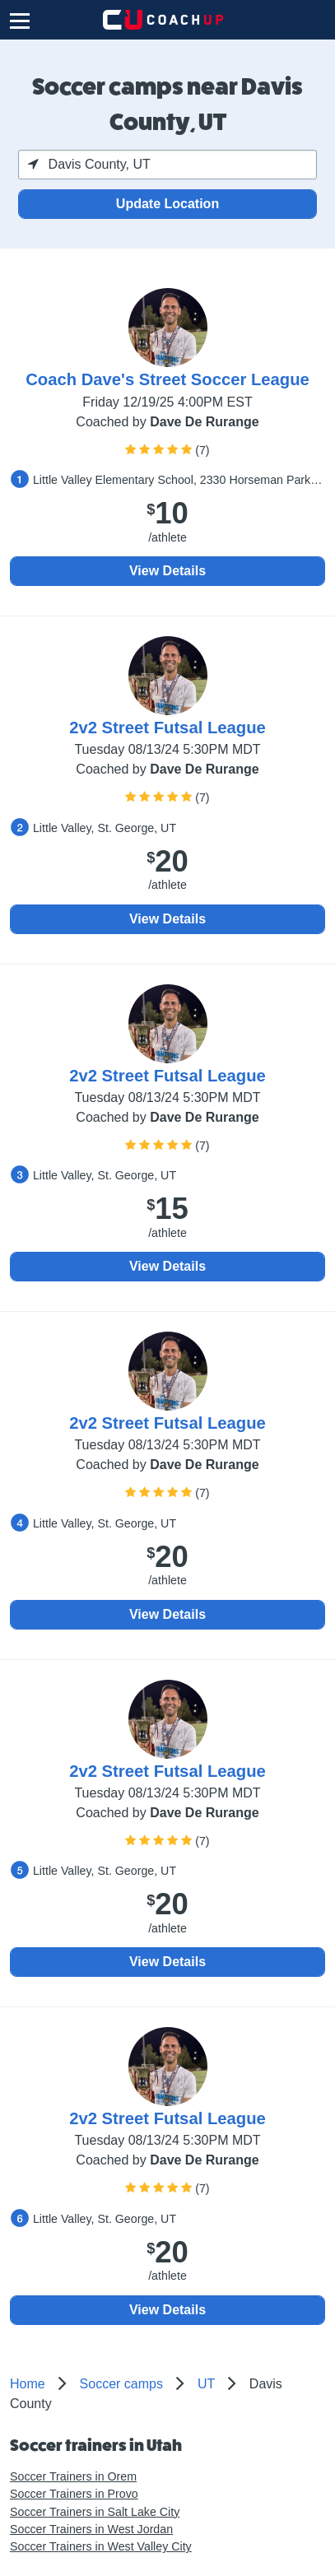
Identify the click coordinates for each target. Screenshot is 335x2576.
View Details (167, 571)
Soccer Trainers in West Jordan (91, 2529)
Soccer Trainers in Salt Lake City (94, 2511)
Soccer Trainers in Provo (74, 2493)
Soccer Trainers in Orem (73, 2476)
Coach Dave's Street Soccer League (167, 379)
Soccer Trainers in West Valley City (101, 2546)
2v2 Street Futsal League (167, 727)
